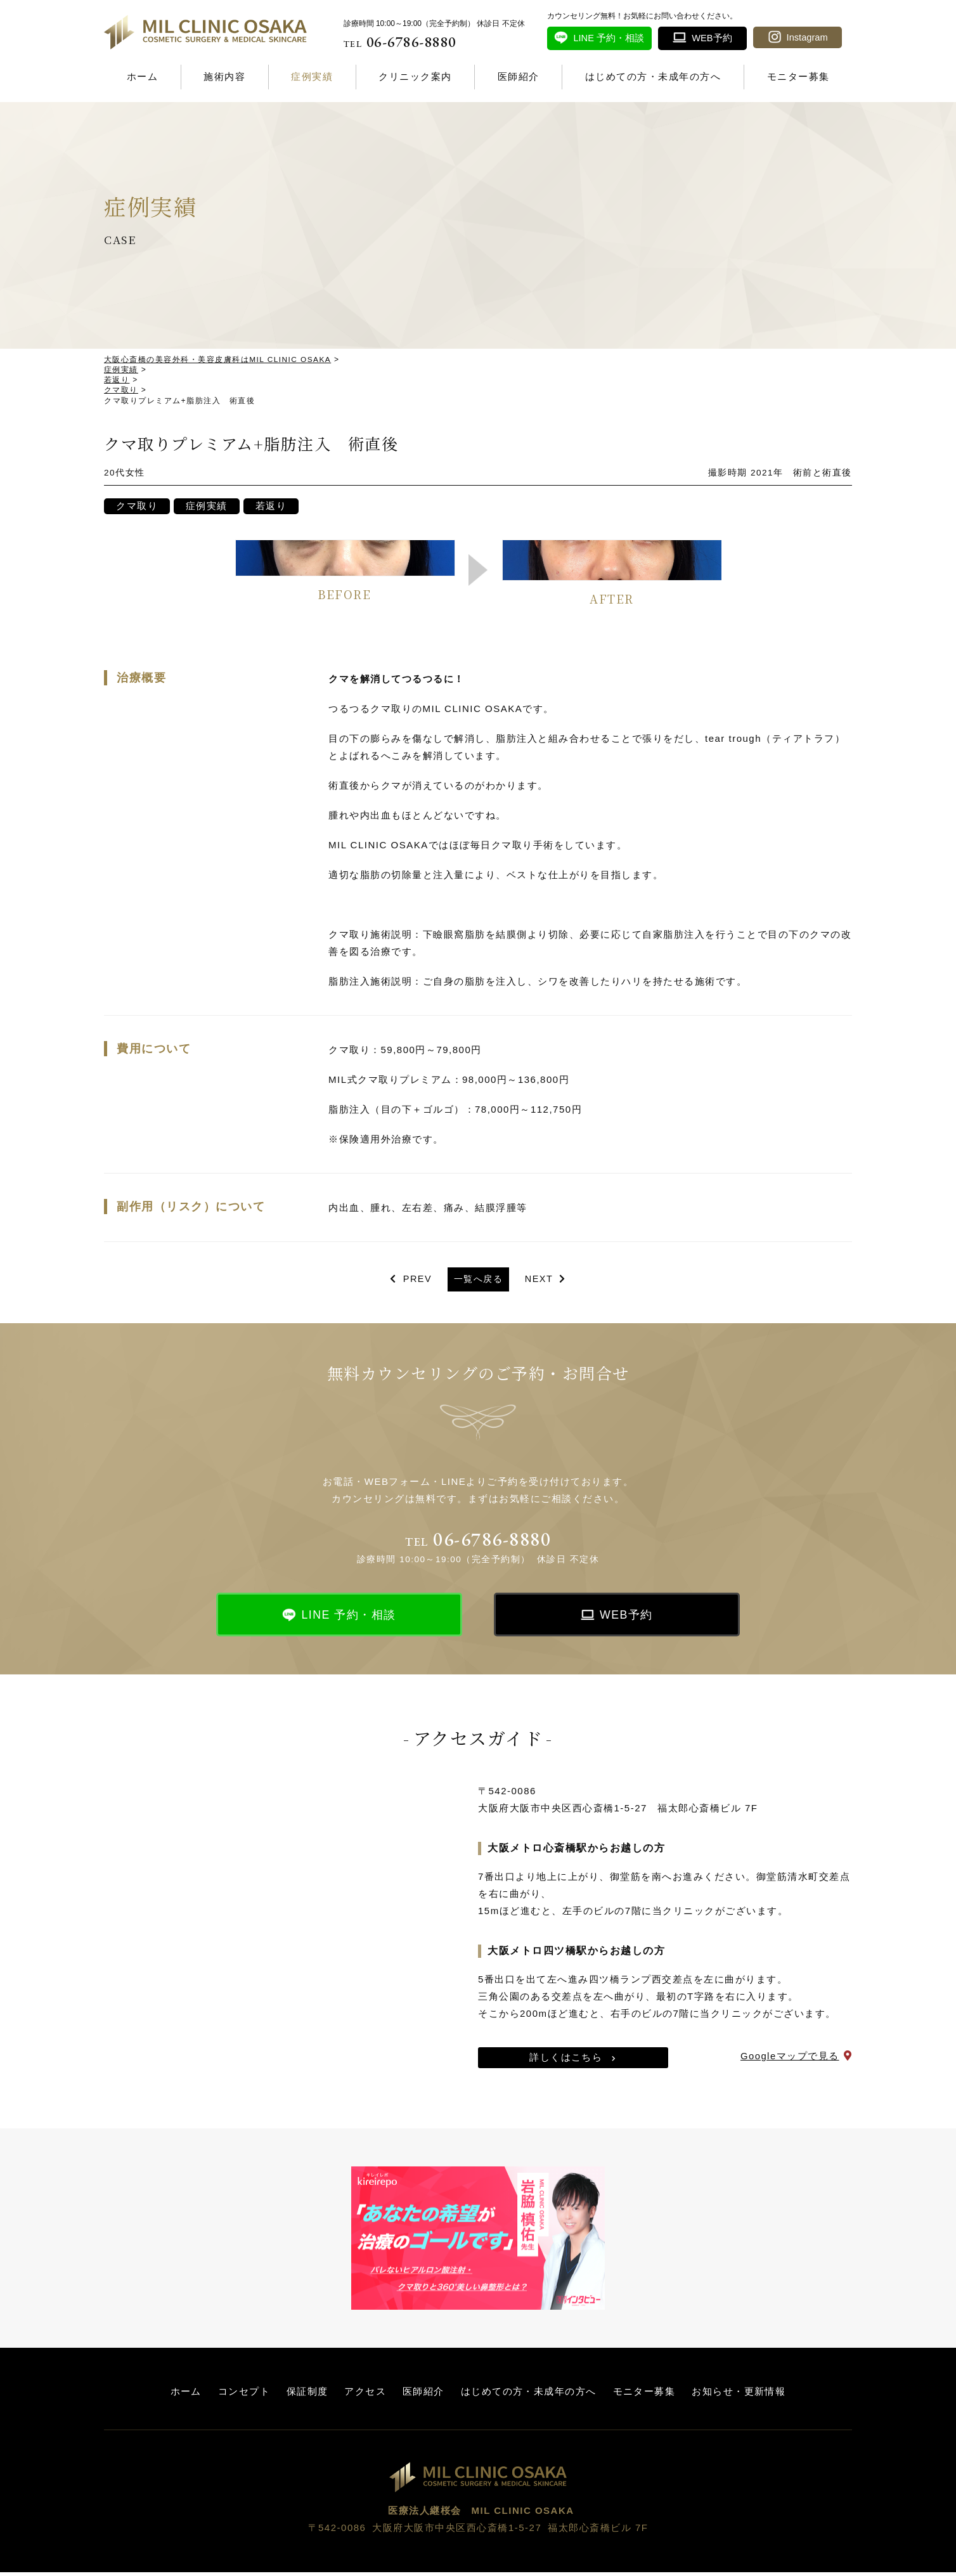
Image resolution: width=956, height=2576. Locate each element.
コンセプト (243, 2395)
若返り (274, 508)
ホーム (142, 76)
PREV (415, 1281)
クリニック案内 (415, 76)
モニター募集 (798, 76)
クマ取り (137, 508)
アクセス (365, 2395)
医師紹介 (518, 76)
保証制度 (307, 2395)
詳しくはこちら (566, 2060)
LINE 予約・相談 (348, 1618)
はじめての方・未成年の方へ (653, 76)
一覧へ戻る (478, 1281)
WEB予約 (627, 1618)
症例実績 (312, 76)
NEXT (541, 1281)
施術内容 (224, 76)
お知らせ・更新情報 (739, 2395)
